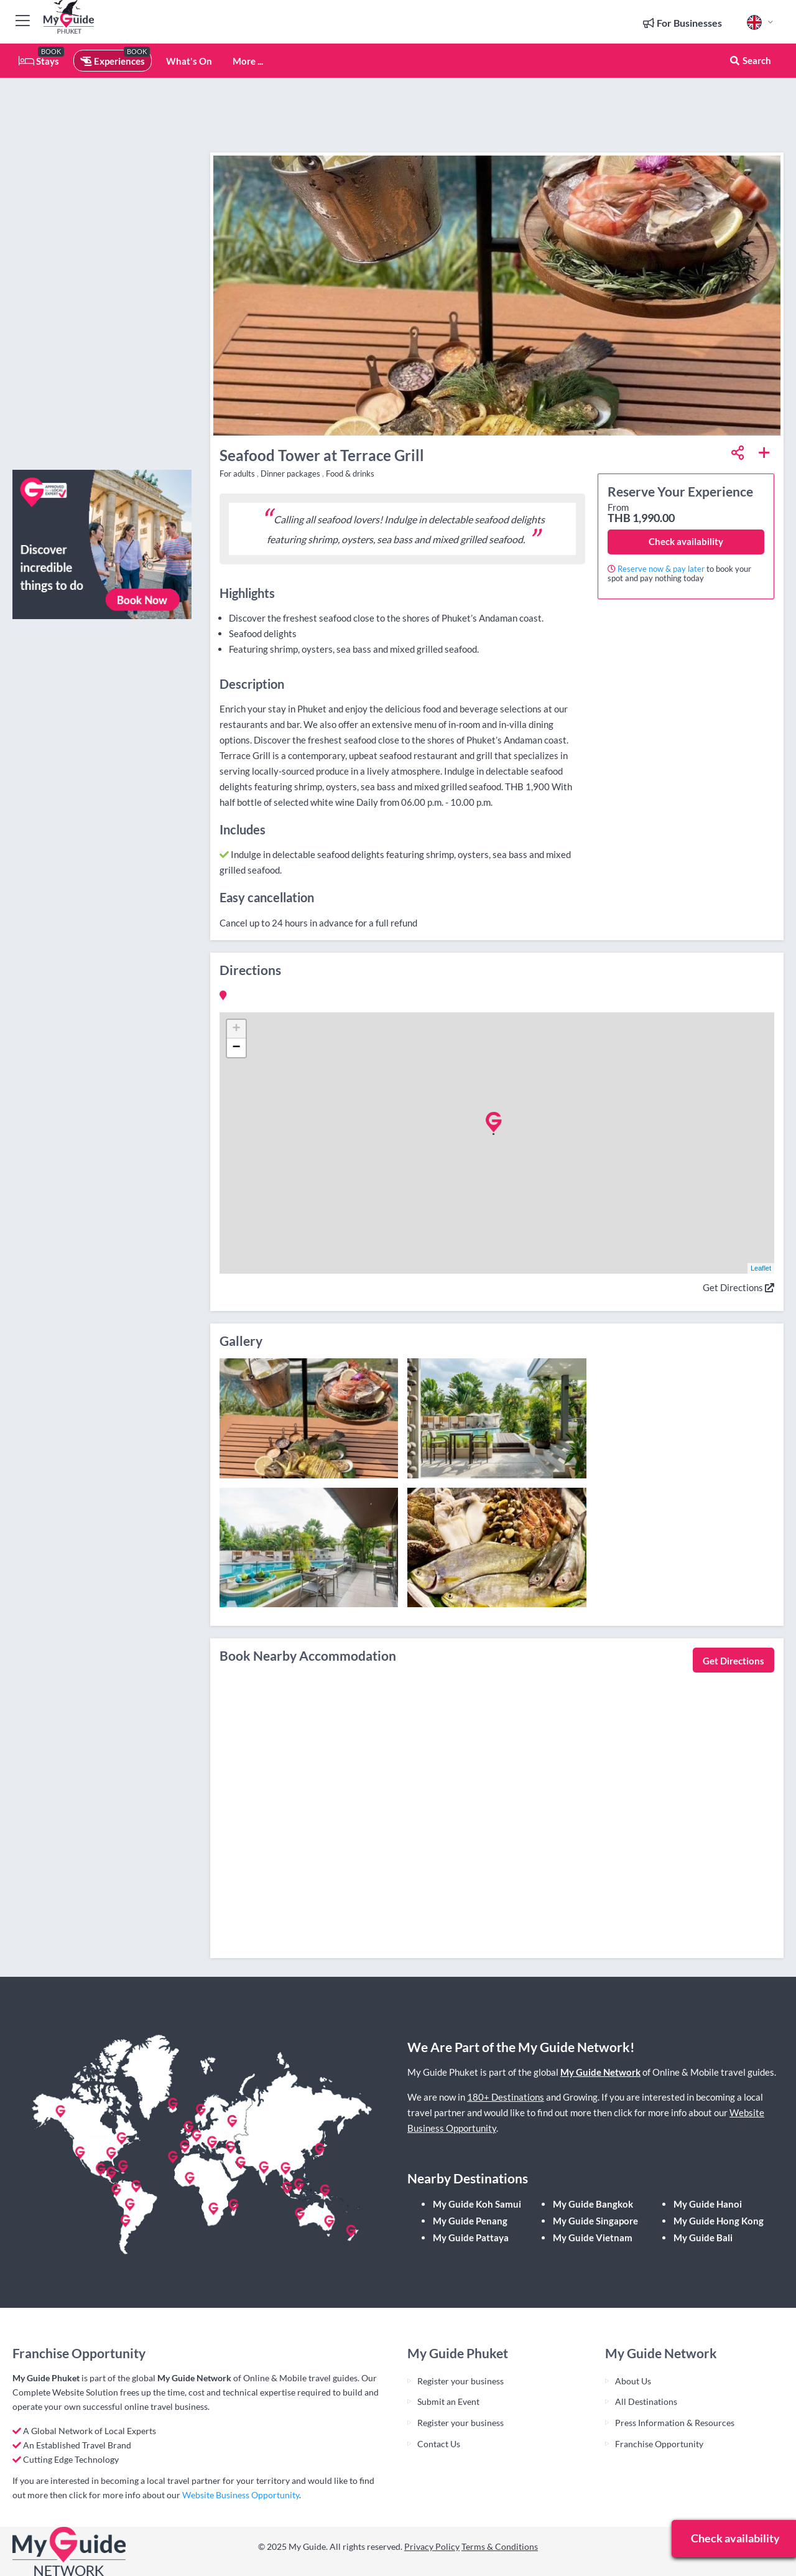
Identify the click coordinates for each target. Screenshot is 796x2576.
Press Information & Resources (674, 2422)
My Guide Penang (470, 2220)
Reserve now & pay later (661, 569)
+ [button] (236, 1029)
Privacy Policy (432, 2546)
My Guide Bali (703, 2237)
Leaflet (761, 1268)
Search (750, 60)
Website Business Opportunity (240, 2495)
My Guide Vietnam (592, 2237)
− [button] (236, 1047)
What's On (189, 61)
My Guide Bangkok (593, 2204)
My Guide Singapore (595, 2220)
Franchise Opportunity (659, 2443)
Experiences (112, 61)
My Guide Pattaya (471, 2237)
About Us (633, 2381)
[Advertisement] (102, 273)
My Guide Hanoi (707, 2204)
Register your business (460, 2381)
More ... (248, 61)
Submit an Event (448, 2401)
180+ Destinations (505, 2096)
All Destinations (646, 2401)
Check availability (686, 541)
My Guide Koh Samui (477, 2204)
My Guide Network (600, 2072)
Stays (39, 61)
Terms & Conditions (499, 2546)
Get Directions (738, 1287)
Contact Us (438, 2443)
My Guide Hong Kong (718, 2220)
